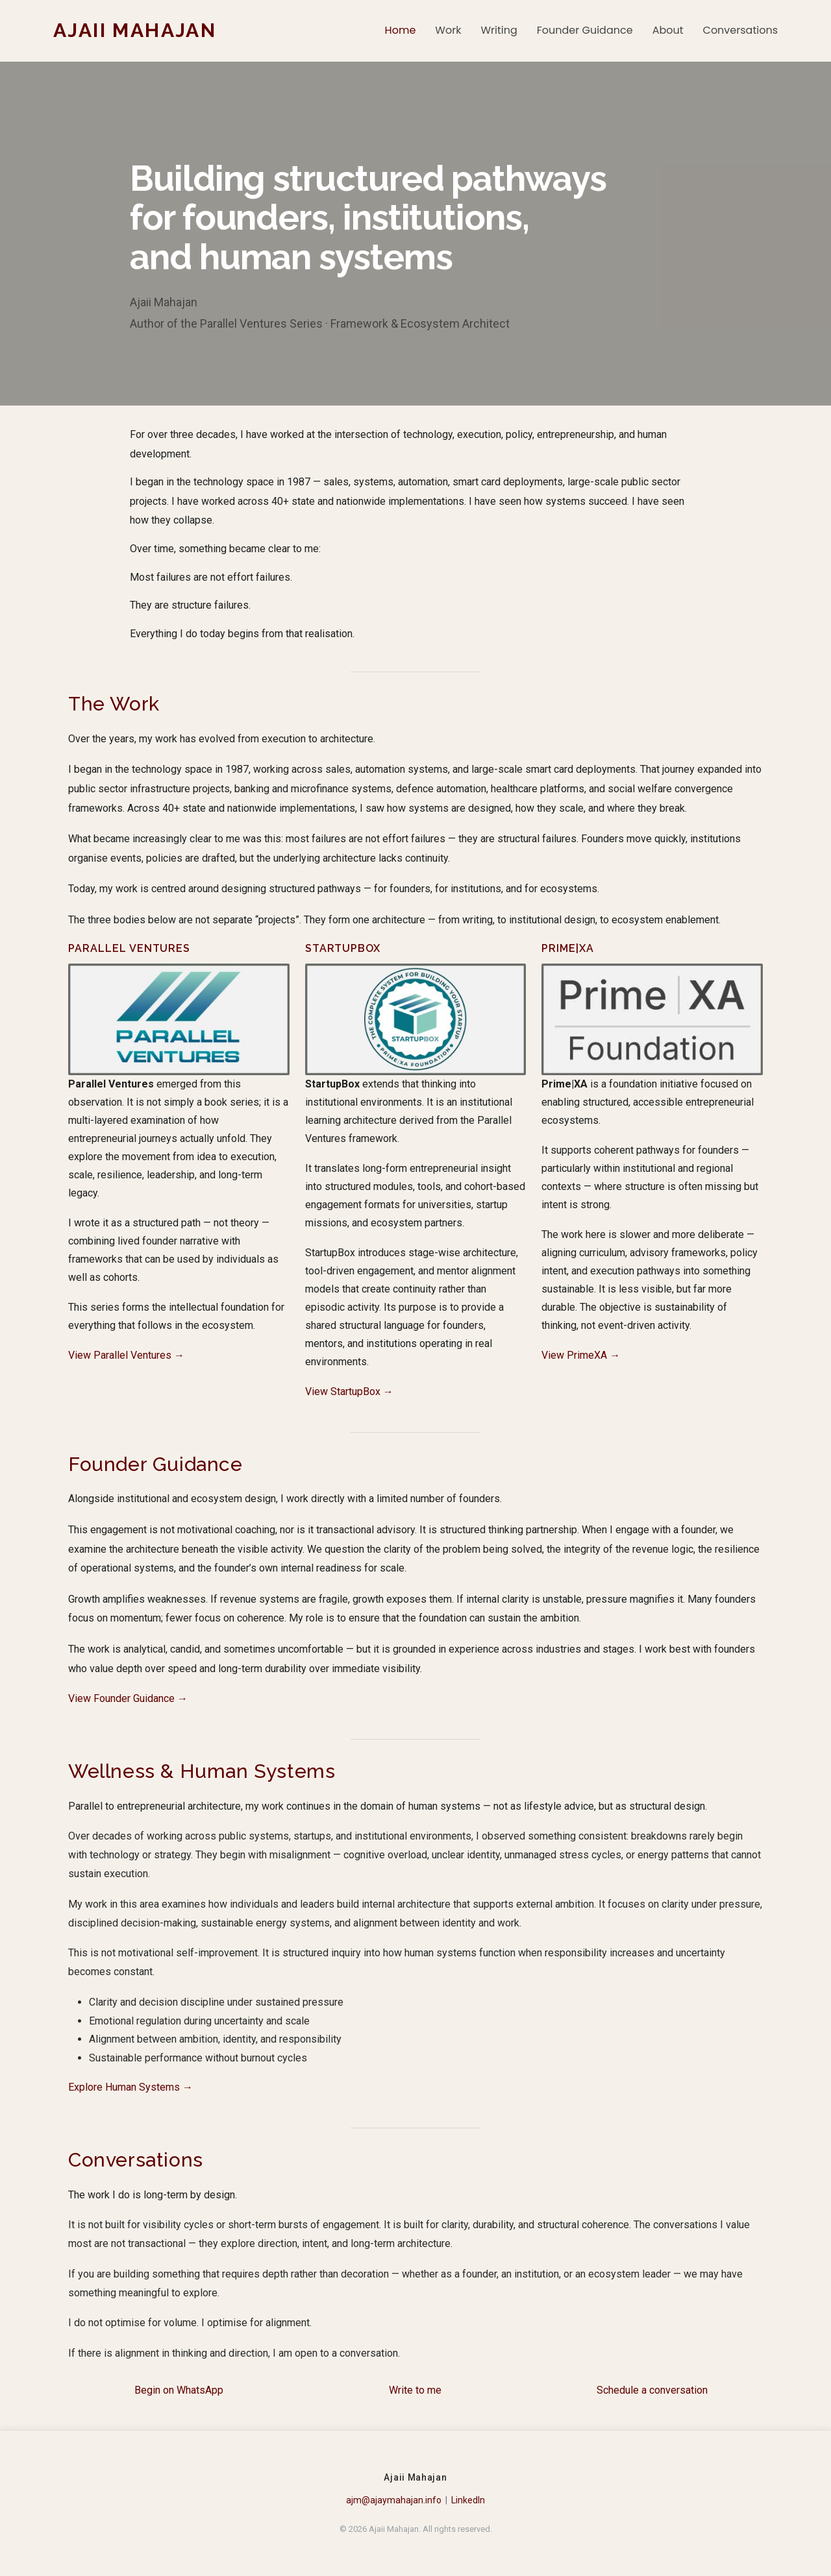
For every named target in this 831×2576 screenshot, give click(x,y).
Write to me (415, 2390)
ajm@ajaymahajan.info (393, 2500)
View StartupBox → (349, 1391)
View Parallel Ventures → (126, 1355)
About (668, 30)
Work (448, 30)
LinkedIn (468, 2500)
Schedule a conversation (652, 2390)
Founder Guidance (585, 30)
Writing (498, 30)
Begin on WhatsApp (178, 2390)
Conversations (740, 30)
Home (400, 30)
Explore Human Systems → (130, 2087)
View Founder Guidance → (128, 1698)
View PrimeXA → (580, 1355)
